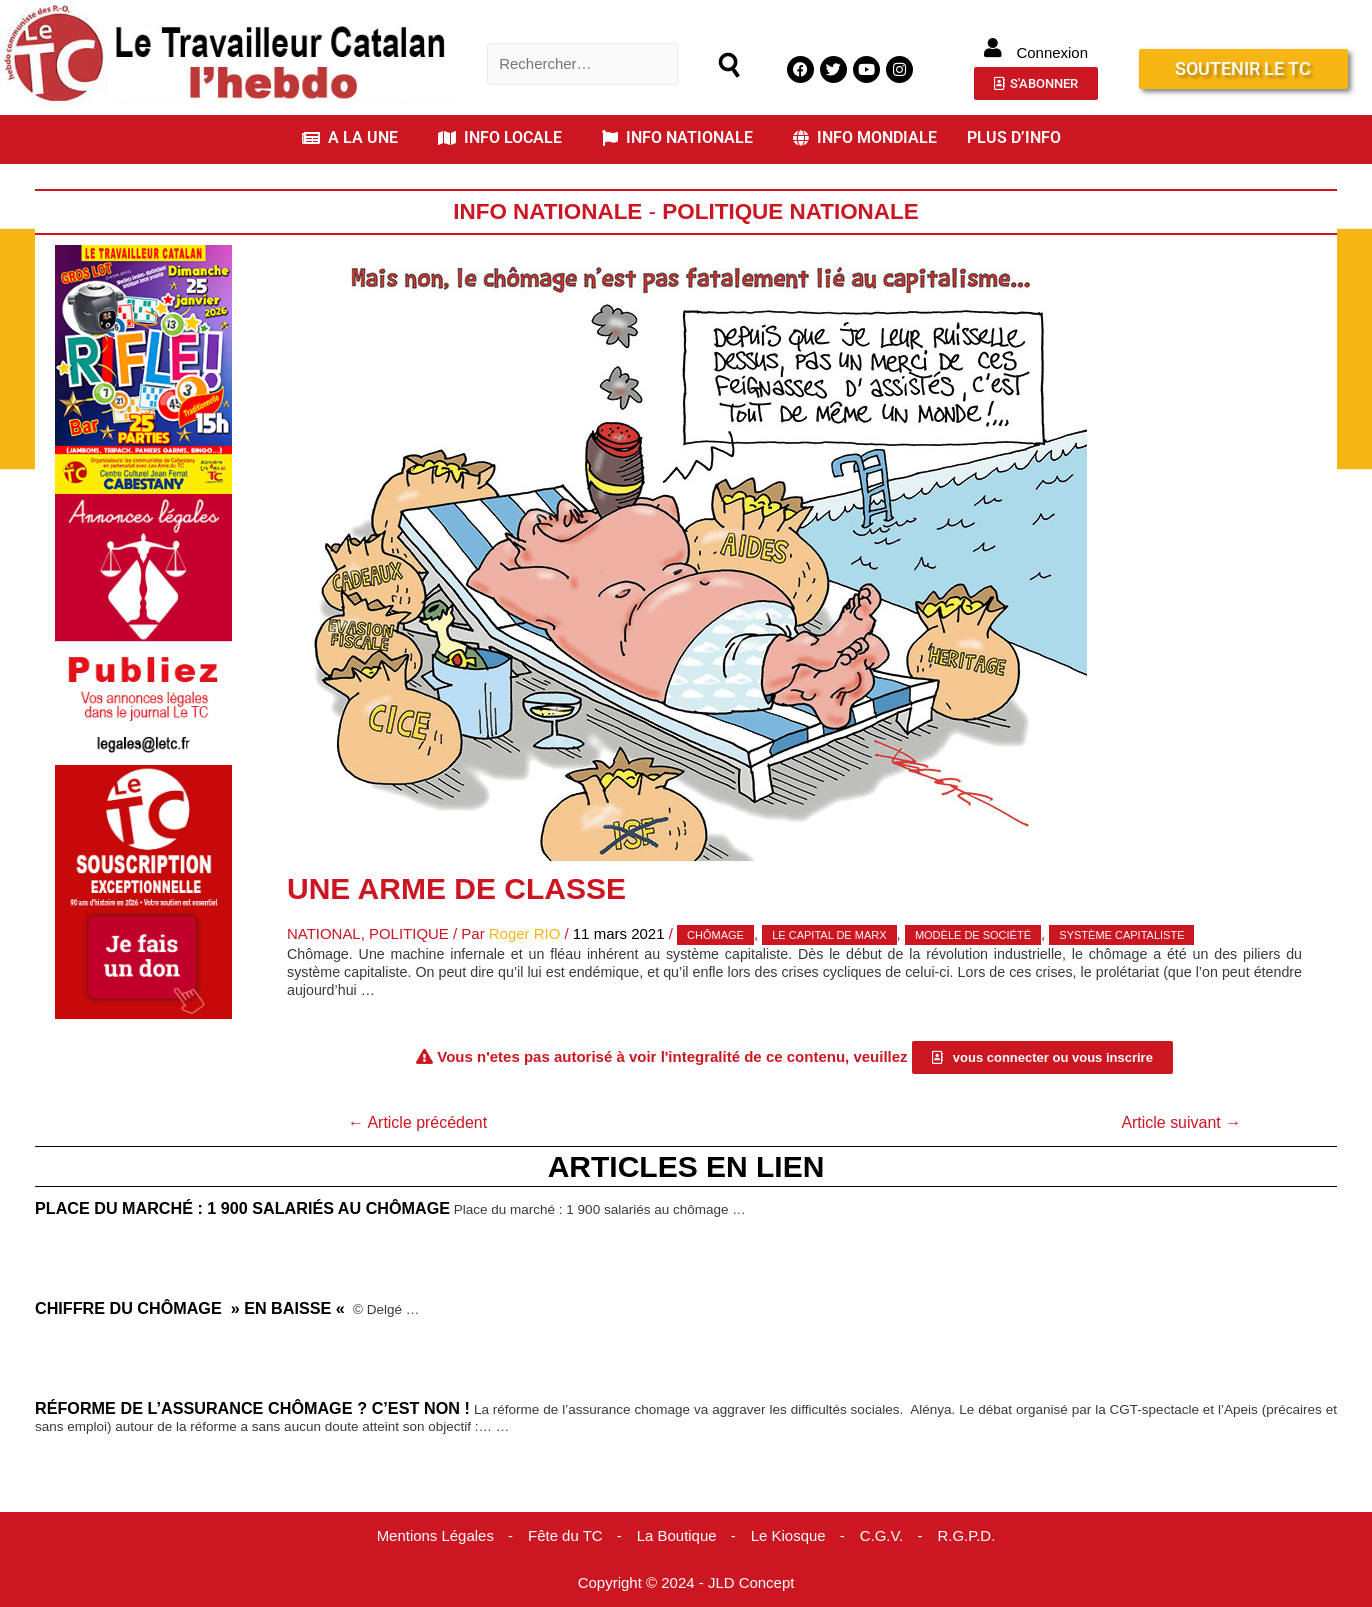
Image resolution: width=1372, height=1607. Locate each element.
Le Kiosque (788, 1535)
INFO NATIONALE (677, 137)
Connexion (1052, 52)
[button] (355, 138)
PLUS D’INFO (1014, 137)
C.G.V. (882, 1535)
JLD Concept (751, 1583)
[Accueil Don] (143, 890)
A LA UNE (350, 137)
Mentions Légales (435, 1535)
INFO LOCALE (500, 137)
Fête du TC (565, 1535)
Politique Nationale (790, 211)
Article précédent (418, 1122)
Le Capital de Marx (830, 935)
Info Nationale (548, 211)
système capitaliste (1122, 935)
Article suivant (1181, 1122)
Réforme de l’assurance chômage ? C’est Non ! (253, 1408)
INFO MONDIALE (865, 137)
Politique (409, 933)
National (324, 933)
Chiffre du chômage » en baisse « (192, 1308)
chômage (716, 935)
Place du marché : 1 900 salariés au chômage (243, 1208)
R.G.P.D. (967, 1535)
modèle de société (974, 935)
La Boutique (677, 1535)
